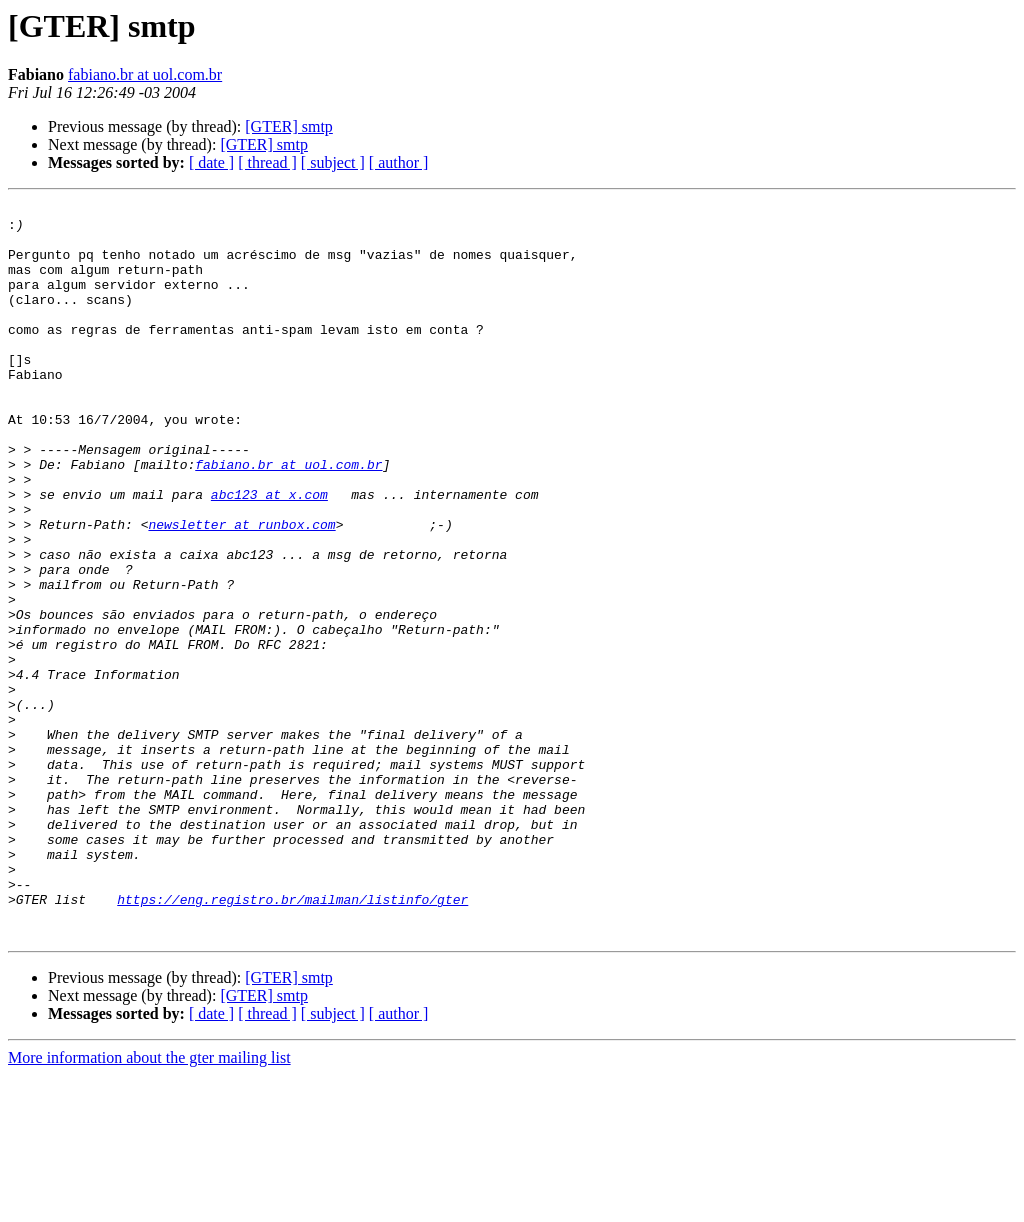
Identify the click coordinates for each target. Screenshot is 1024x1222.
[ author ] (399, 162)
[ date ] (211, 162)
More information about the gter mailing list (149, 1204)
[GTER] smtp (289, 126)
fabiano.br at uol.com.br (145, 74)
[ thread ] (267, 162)
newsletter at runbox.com (241, 590)
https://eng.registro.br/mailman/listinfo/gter (292, 1040)
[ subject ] (333, 162)
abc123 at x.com (269, 554)
